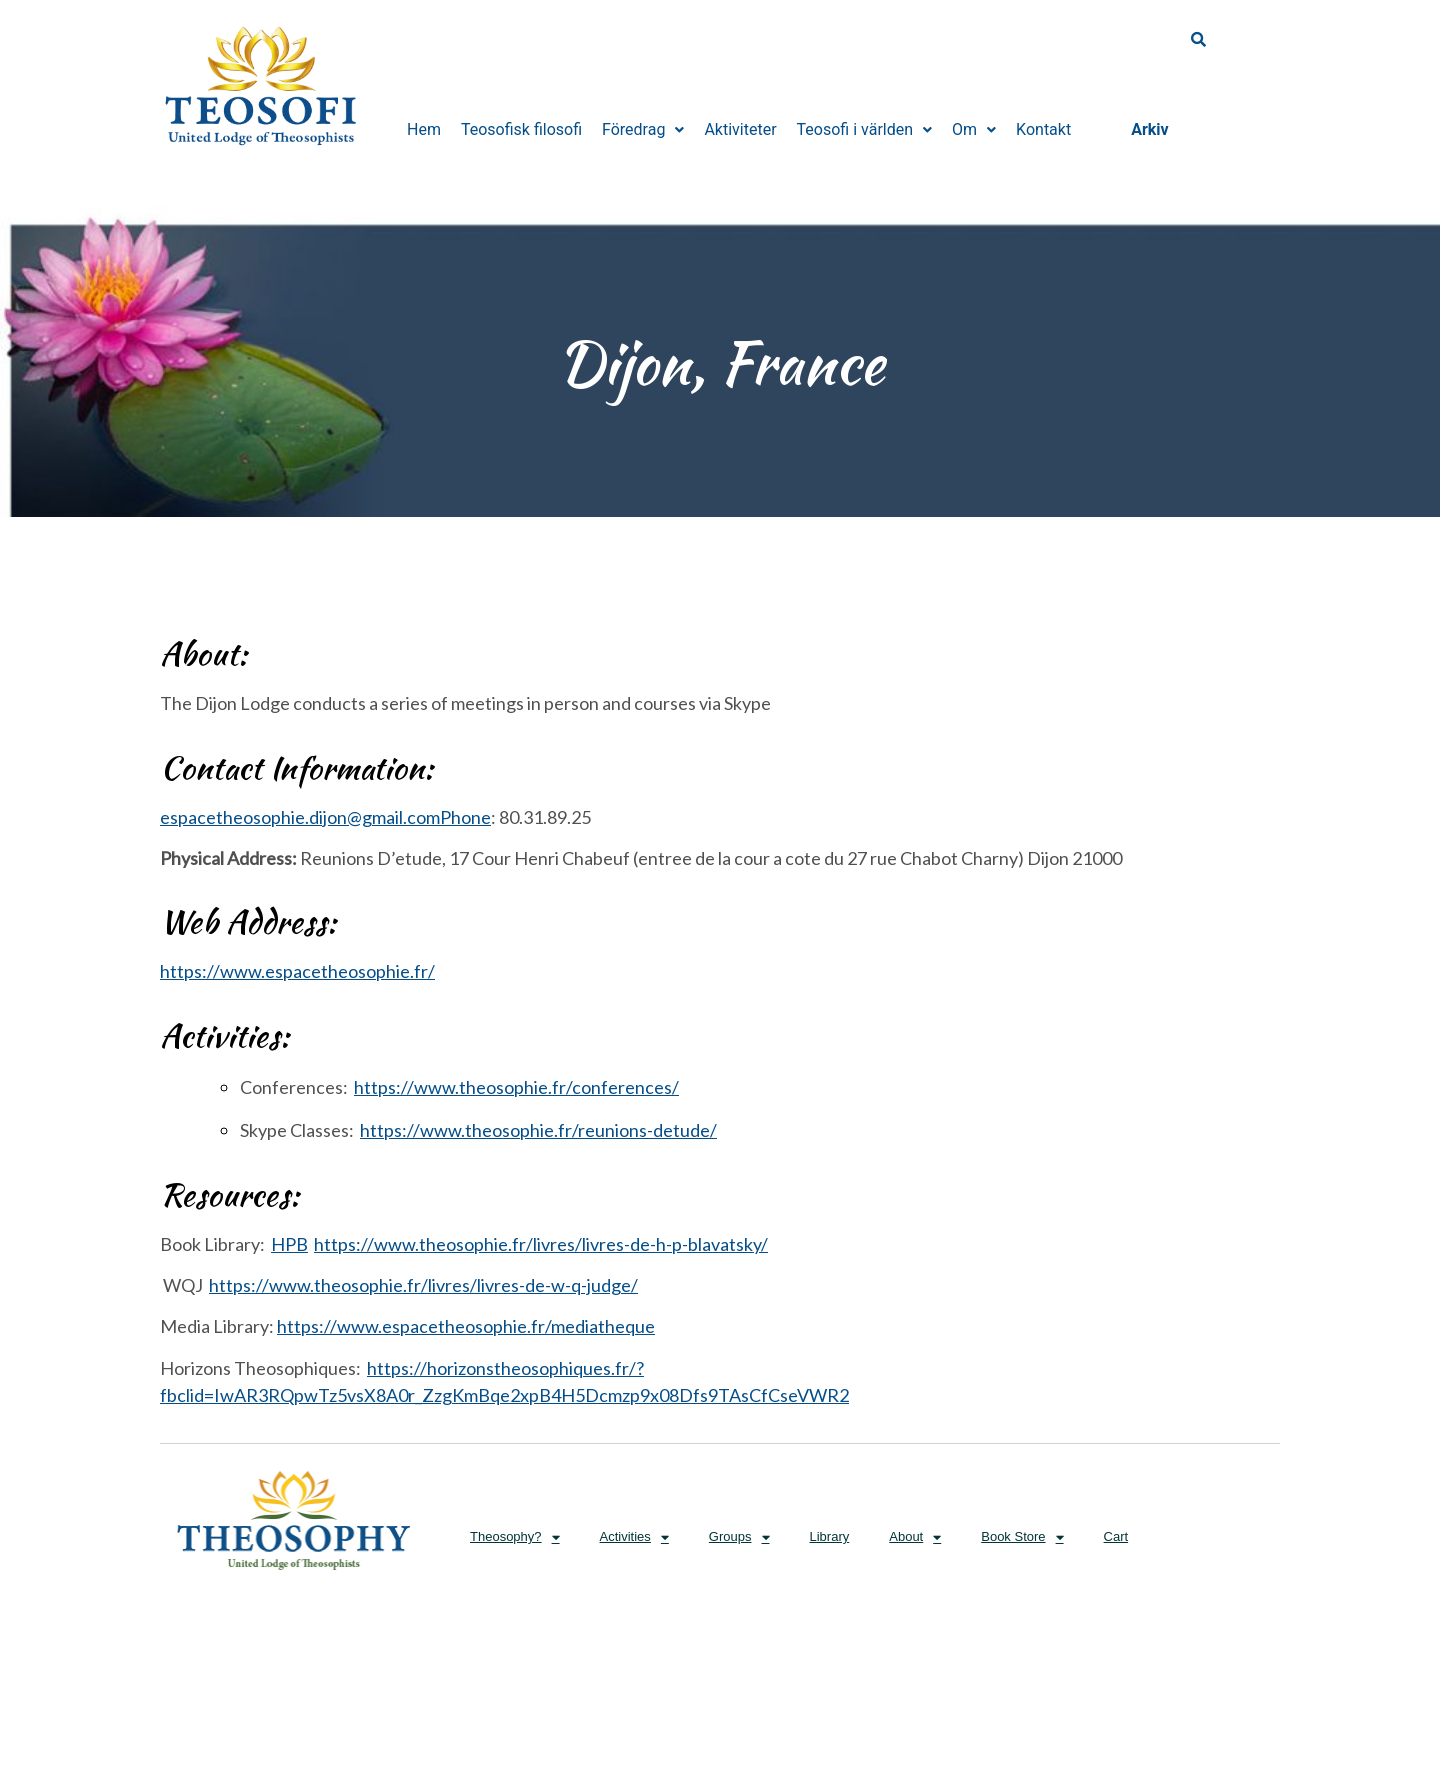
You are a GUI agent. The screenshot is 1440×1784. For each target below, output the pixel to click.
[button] (643, 130)
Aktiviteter (740, 129)
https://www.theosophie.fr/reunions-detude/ (538, 1130)
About (915, 1537)
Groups (739, 1537)
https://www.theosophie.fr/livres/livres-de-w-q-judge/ (423, 1285)
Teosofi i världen (864, 129)
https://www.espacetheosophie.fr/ (297, 971)
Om (974, 129)
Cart (1116, 1536)
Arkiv (1150, 129)
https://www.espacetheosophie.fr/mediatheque (466, 1326)
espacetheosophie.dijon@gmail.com (325, 817)
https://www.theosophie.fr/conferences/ (516, 1087)
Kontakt (1043, 129)
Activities (634, 1537)
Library (830, 1536)
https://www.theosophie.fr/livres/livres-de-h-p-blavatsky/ (541, 1244)
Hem (424, 129)
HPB (289, 1244)
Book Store (1022, 1537)
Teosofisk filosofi (521, 129)
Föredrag (643, 129)
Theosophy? (515, 1537)
